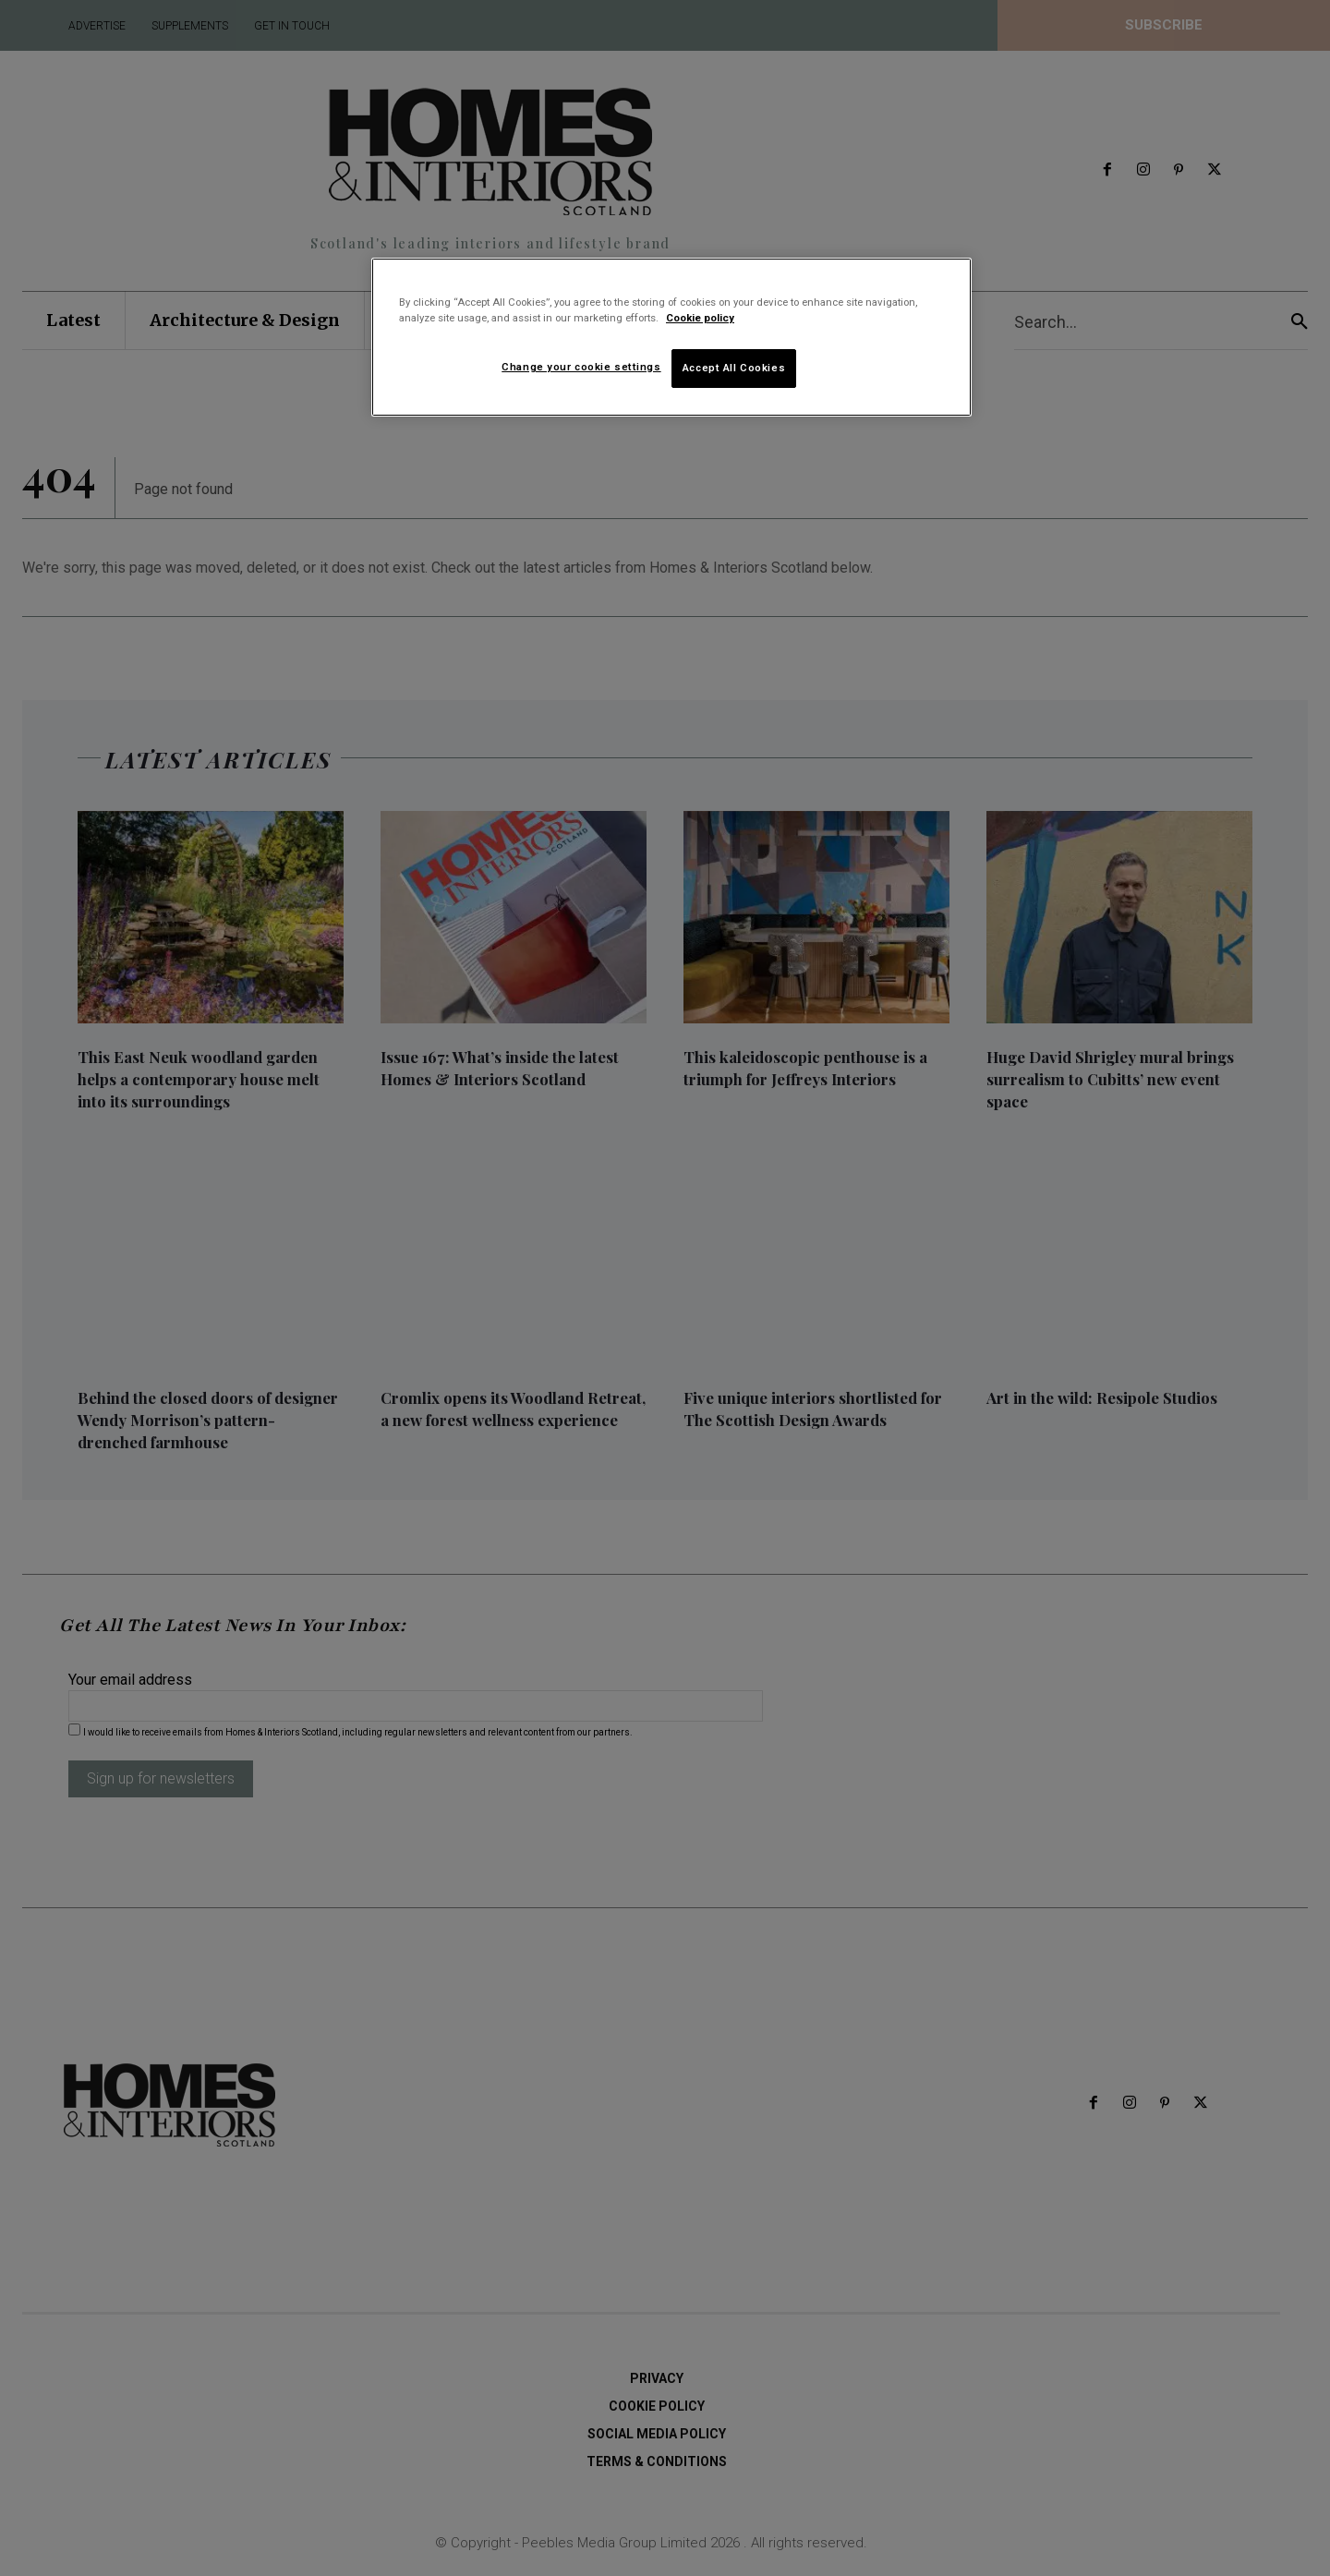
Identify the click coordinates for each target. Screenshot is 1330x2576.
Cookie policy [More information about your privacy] (700, 317)
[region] (671, 337)
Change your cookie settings (581, 366)
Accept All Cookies (734, 367)
